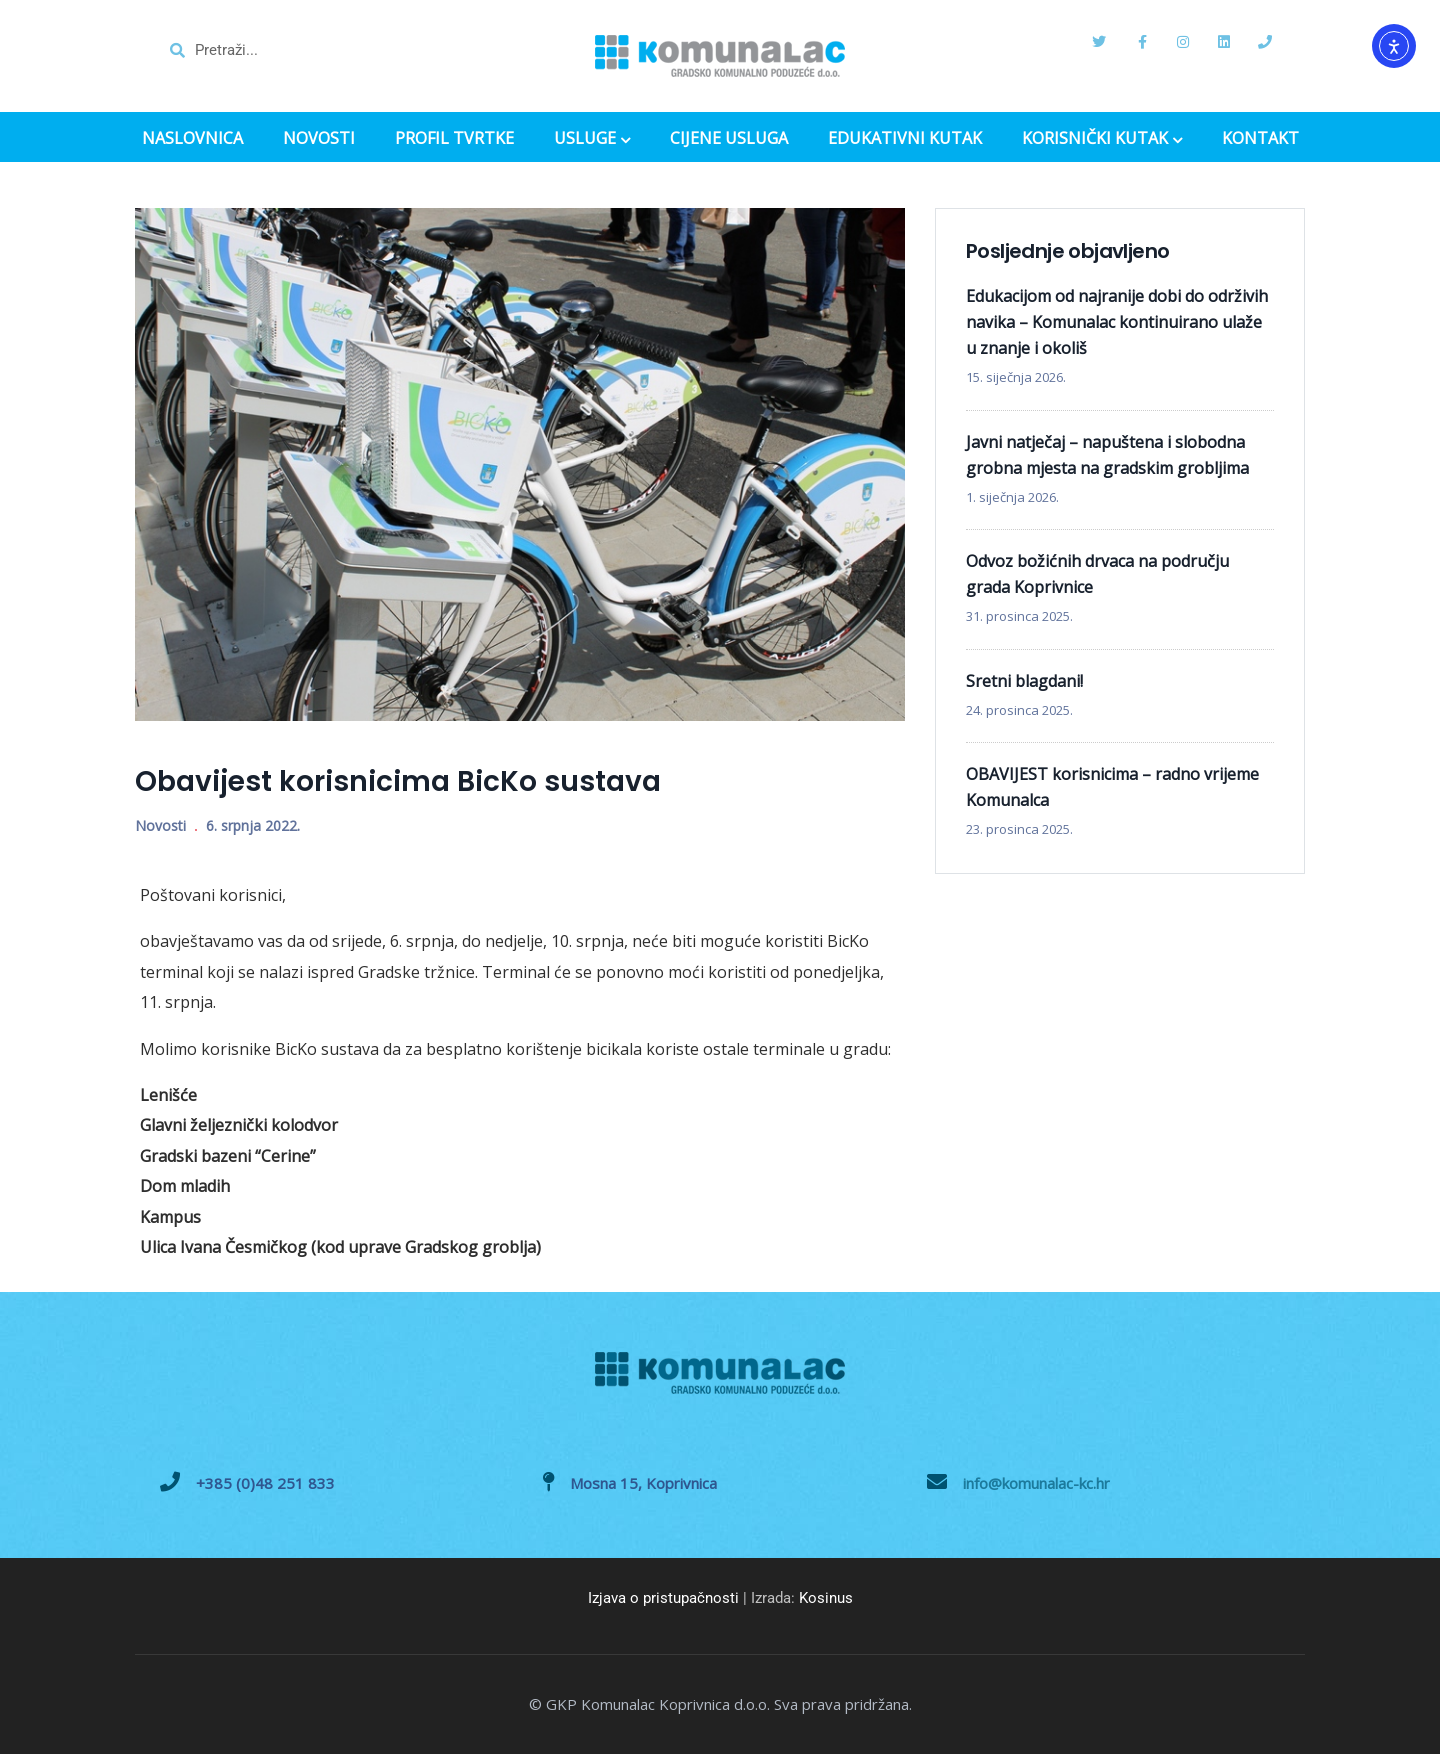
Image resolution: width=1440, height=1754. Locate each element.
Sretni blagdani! (1024, 681)
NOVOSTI (319, 138)
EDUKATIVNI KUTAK (905, 138)
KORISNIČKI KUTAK (1102, 140)
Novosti (160, 825)
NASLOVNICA (192, 138)
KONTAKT (1260, 138)
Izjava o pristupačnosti (663, 1598)
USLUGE (592, 140)
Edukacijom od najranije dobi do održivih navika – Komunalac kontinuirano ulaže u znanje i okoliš (1117, 322)
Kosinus (826, 1598)
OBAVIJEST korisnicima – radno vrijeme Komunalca (1112, 787)
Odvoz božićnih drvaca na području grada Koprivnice (1097, 574)
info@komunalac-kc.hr (1036, 1483)
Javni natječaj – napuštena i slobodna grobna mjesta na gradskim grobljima (1107, 455)
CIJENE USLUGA (729, 138)
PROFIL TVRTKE (454, 138)
